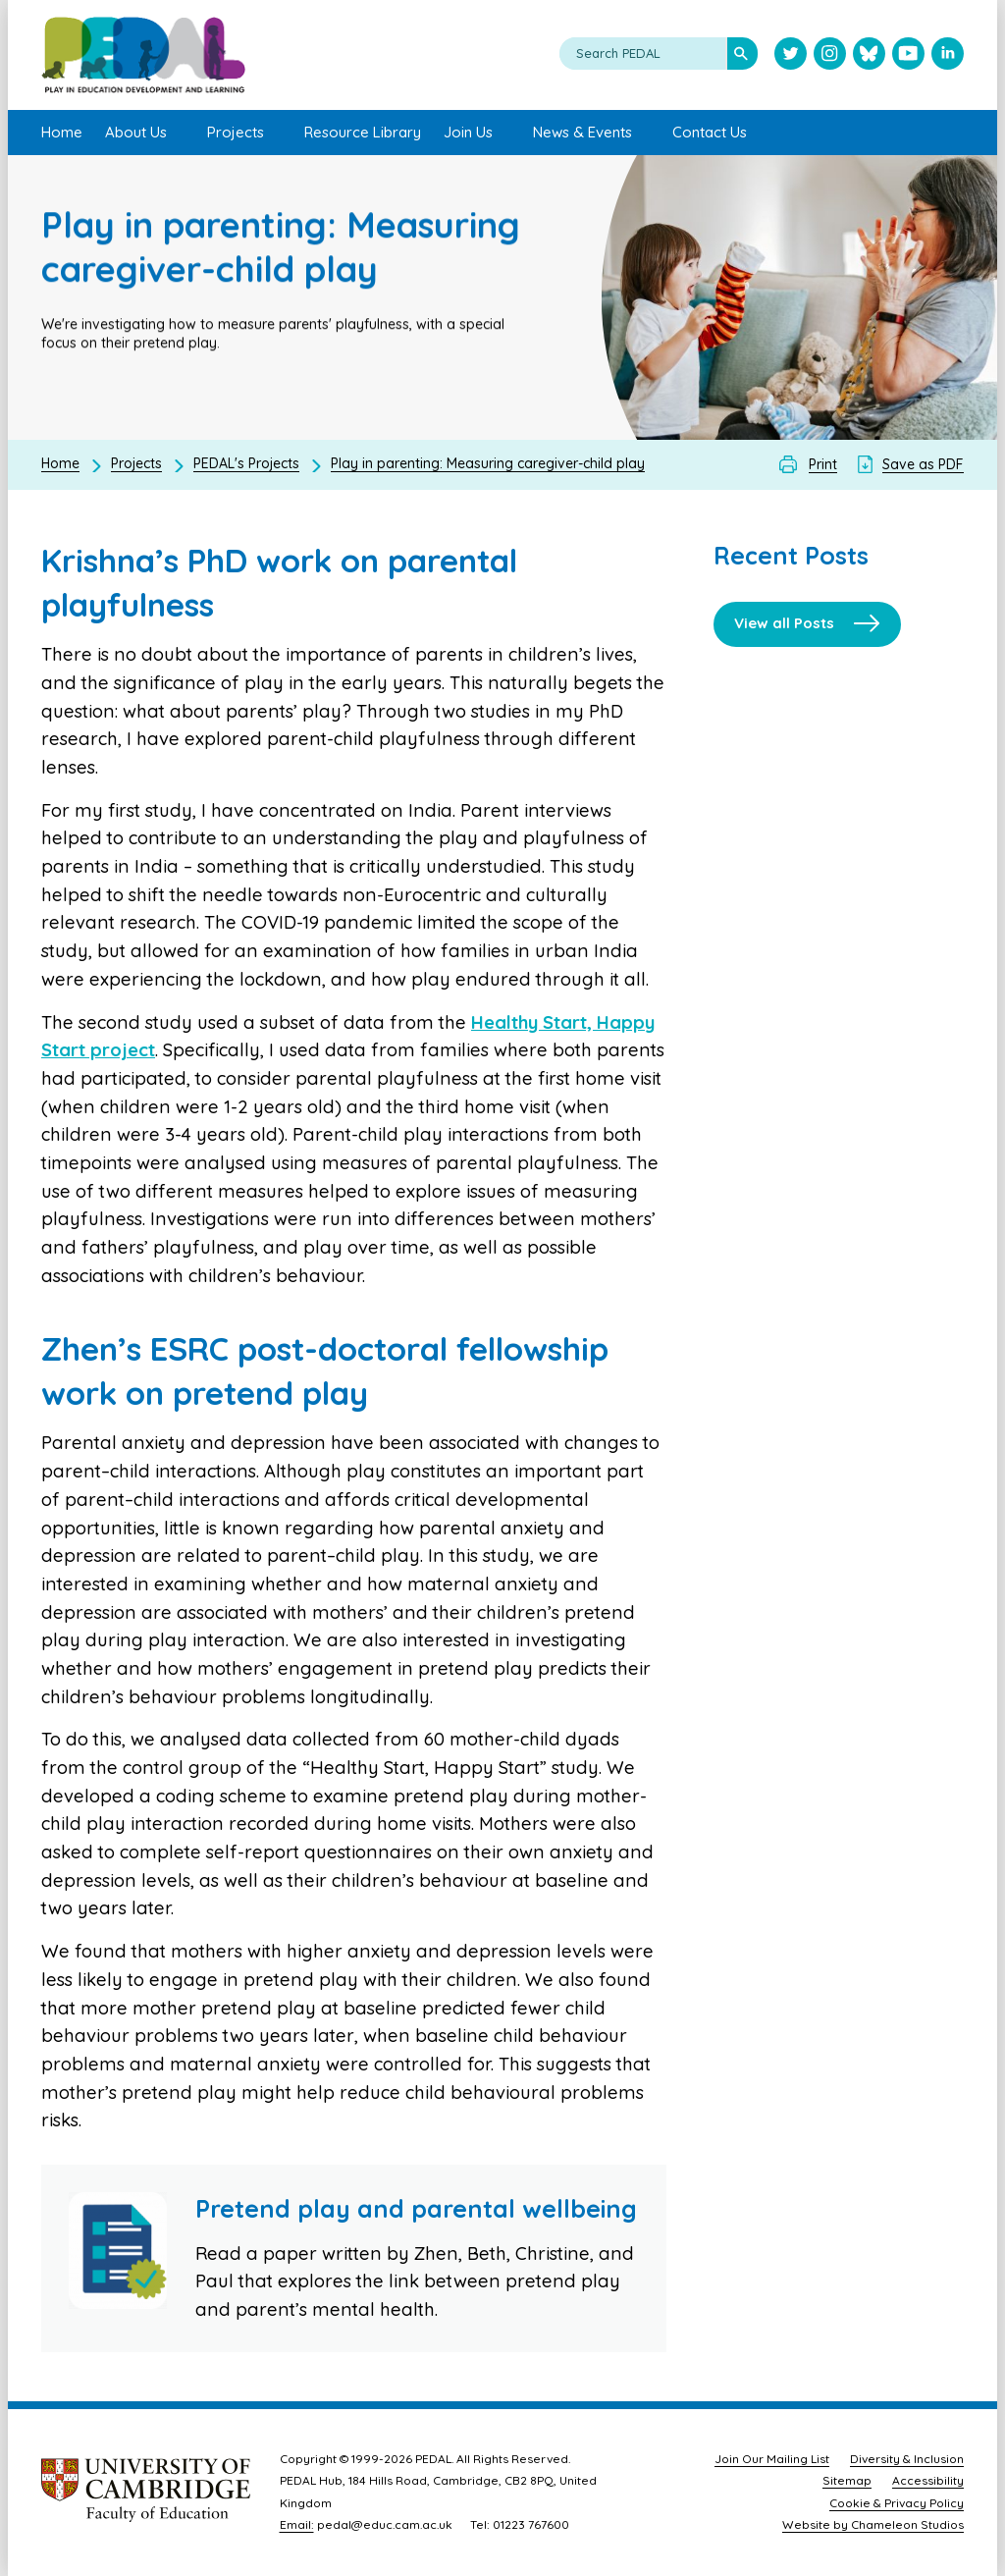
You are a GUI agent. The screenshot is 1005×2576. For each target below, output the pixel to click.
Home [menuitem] (61, 132)
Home (60, 463)
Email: (297, 2524)
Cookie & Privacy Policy (896, 2503)
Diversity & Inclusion (907, 2458)
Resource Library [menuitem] (362, 132)
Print (823, 464)
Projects (136, 463)
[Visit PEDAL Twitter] (790, 55)
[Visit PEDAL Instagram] (830, 55)
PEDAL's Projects (246, 463)
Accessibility (928, 2480)
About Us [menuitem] (136, 132)
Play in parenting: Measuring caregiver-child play (488, 463)
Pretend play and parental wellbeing (416, 2208)
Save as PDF (923, 464)
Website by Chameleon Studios (873, 2524)
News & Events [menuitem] (582, 132)
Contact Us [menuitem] (709, 132)
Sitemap (847, 2480)
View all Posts (784, 623)
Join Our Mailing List (771, 2458)
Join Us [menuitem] (468, 132)
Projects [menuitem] (235, 132)
